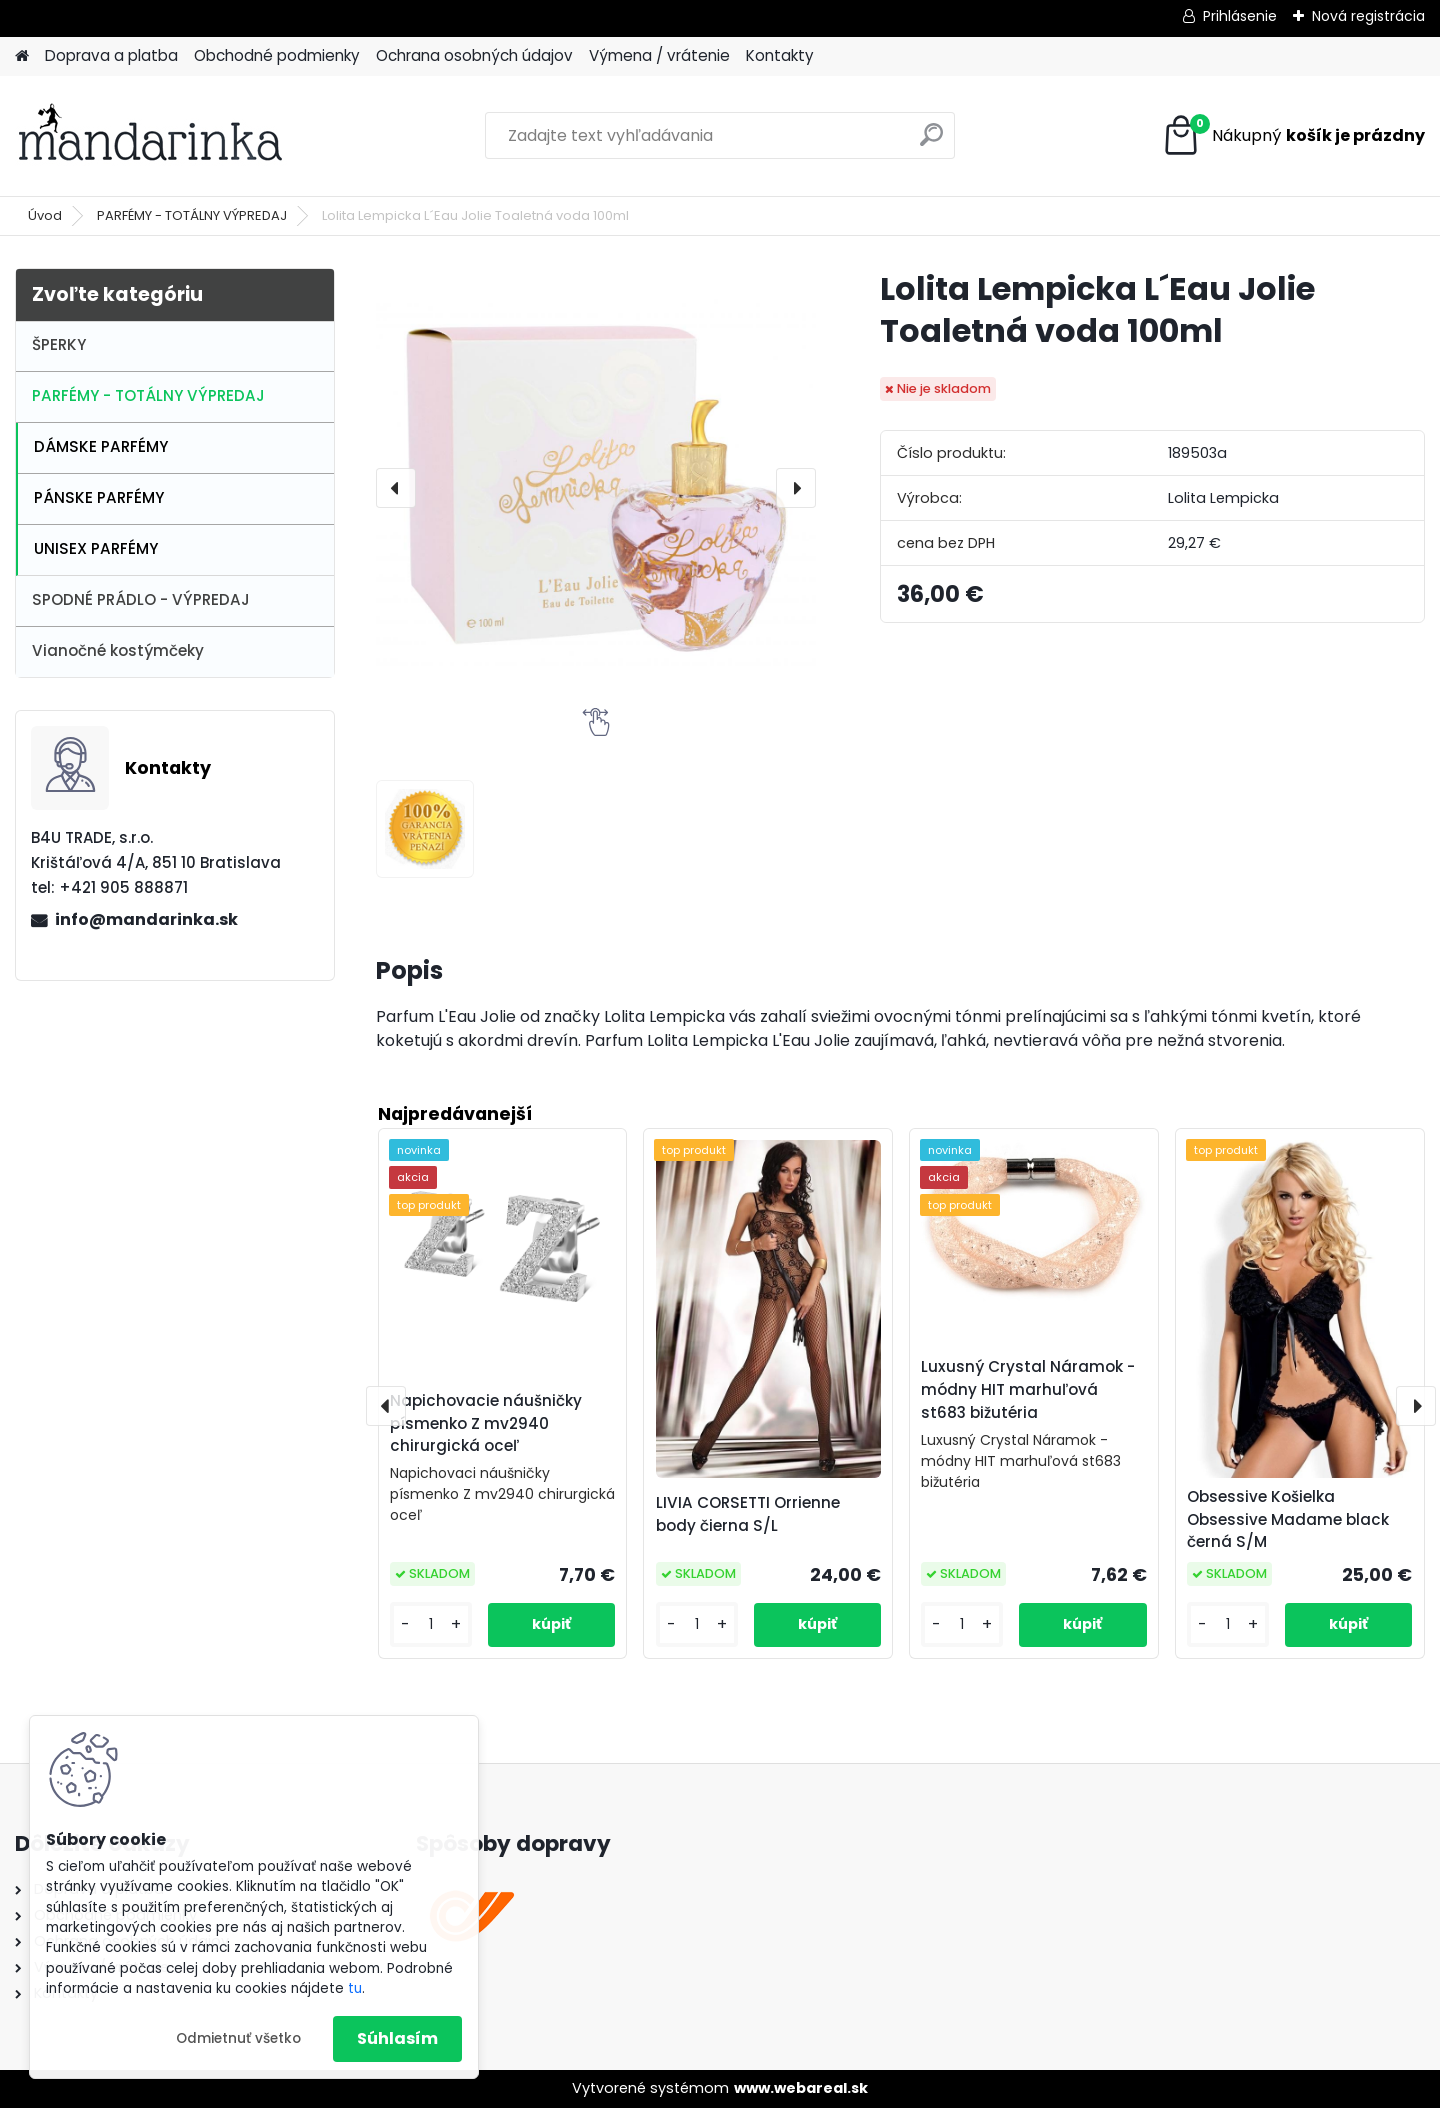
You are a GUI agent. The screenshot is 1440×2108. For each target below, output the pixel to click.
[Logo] (152, 136)
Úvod (45, 215)
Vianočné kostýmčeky (118, 650)
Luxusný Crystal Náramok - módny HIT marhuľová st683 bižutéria (1028, 1389)
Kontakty (780, 55)
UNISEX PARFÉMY (96, 548)
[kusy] (431, 1624)
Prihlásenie (1240, 16)
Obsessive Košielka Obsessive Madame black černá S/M (1288, 1519)
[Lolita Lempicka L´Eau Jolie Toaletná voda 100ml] (596, 488)
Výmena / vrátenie (659, 55)
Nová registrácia (1368, 16)
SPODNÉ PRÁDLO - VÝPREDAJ (141, 599)
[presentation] (396, 488)
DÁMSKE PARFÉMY (101, 446)
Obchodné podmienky (277, 55)
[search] (931, 142)
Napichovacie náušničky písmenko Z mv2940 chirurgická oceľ (486, 1423)
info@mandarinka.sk (146, 919)
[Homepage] (22, 56)
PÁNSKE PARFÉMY (99, 497)
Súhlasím (397, 2038)
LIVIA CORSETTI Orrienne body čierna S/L (748, 1514)
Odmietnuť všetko (238, 2038)
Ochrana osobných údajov (474, 55)
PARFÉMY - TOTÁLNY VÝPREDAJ (192, 215)
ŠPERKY (59, 344)
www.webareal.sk (801, 2088)
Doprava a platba (111, 55)
